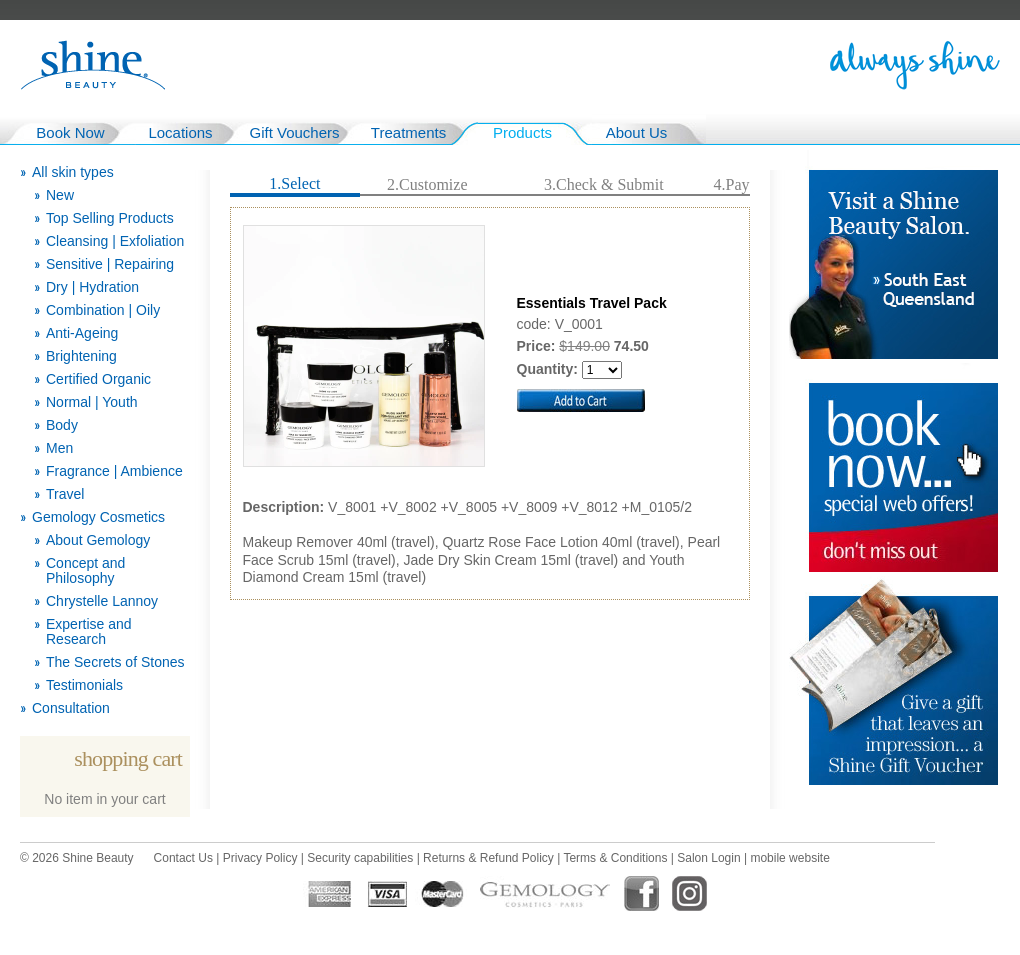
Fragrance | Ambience (114, 471)
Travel (65, 494)
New (60, 195)
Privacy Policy (260, 858)
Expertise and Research (89, 632)
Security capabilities (360, 858)
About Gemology (98, 540)
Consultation (71, 708)
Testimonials (84, 685)
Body (62, 425)
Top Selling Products (110, 218)
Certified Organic (98, 379)
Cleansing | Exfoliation (115, 241)
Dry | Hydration (92, 287)
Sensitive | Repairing (110, 264)
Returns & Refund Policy (488, 858)
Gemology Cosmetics (98, 517)
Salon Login (708, 858)
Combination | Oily (103, 310)
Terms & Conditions (615, 858)
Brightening (81, 356)
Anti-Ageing (82, 333)
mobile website (789, 858)
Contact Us (183, 858)
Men (59, 448)
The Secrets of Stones (115, 662)
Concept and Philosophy (85, 571)
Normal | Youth (92, 402)
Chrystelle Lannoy (102, 601)
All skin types (73, 172)
